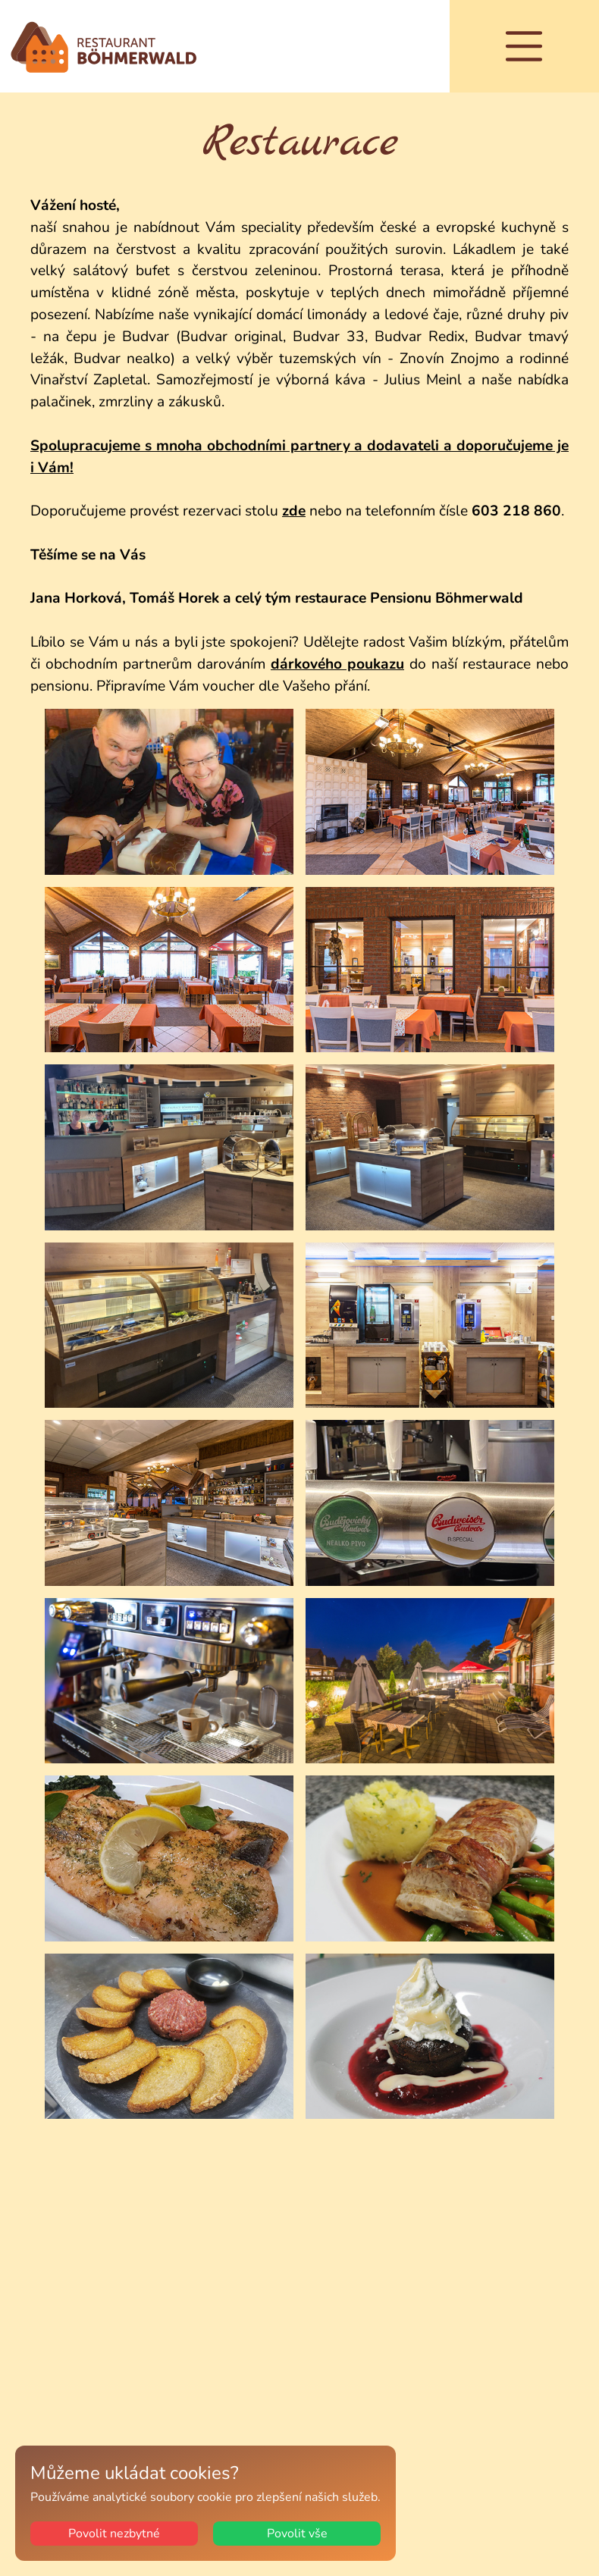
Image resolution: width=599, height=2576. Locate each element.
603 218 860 (516, 511)
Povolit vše (297, 2533)
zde (294, 511)
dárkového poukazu (337, 664)
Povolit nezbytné (114, 2533)
